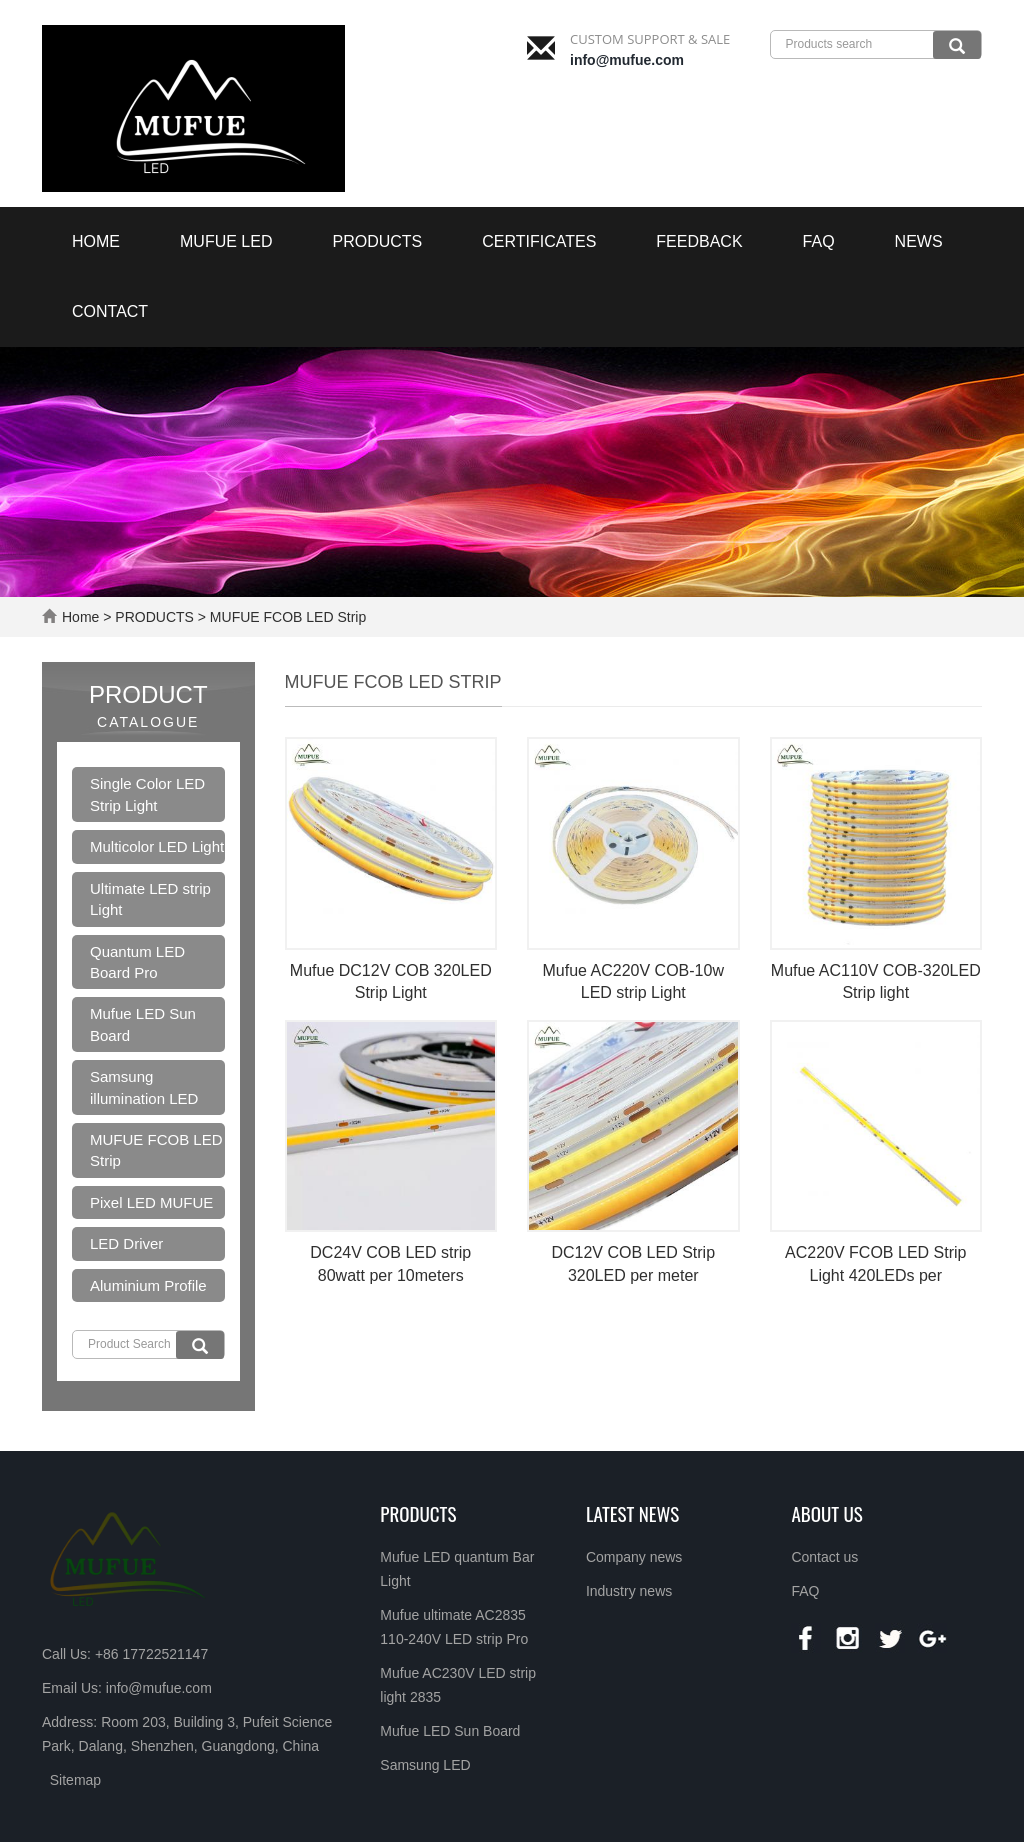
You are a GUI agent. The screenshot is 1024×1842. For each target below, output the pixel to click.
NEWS (919, 241)
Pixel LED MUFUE (151, 1202)
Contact (110, 311)
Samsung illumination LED (144, 1087)
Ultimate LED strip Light (150, 899)
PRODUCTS (377, 241)
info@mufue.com (627, 60)
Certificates (539, 241)
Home (96, 241)
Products (418, 1513)
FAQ (819, 241)
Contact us (824, 1557)
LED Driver (126, 1243)
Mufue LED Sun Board (143, 1024)
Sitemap (75, 1780)
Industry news (629, 1591)
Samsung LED (425, 1765)
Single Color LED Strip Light (147, 794)
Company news (634, 1557)
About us (826, 1513)
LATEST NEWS (632, 1513)
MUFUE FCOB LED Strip (286, 617)
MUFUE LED (226, 241)
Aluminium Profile (148, 1285)
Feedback (699, 241)
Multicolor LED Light (157, 846)
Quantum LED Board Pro (137, 962)
